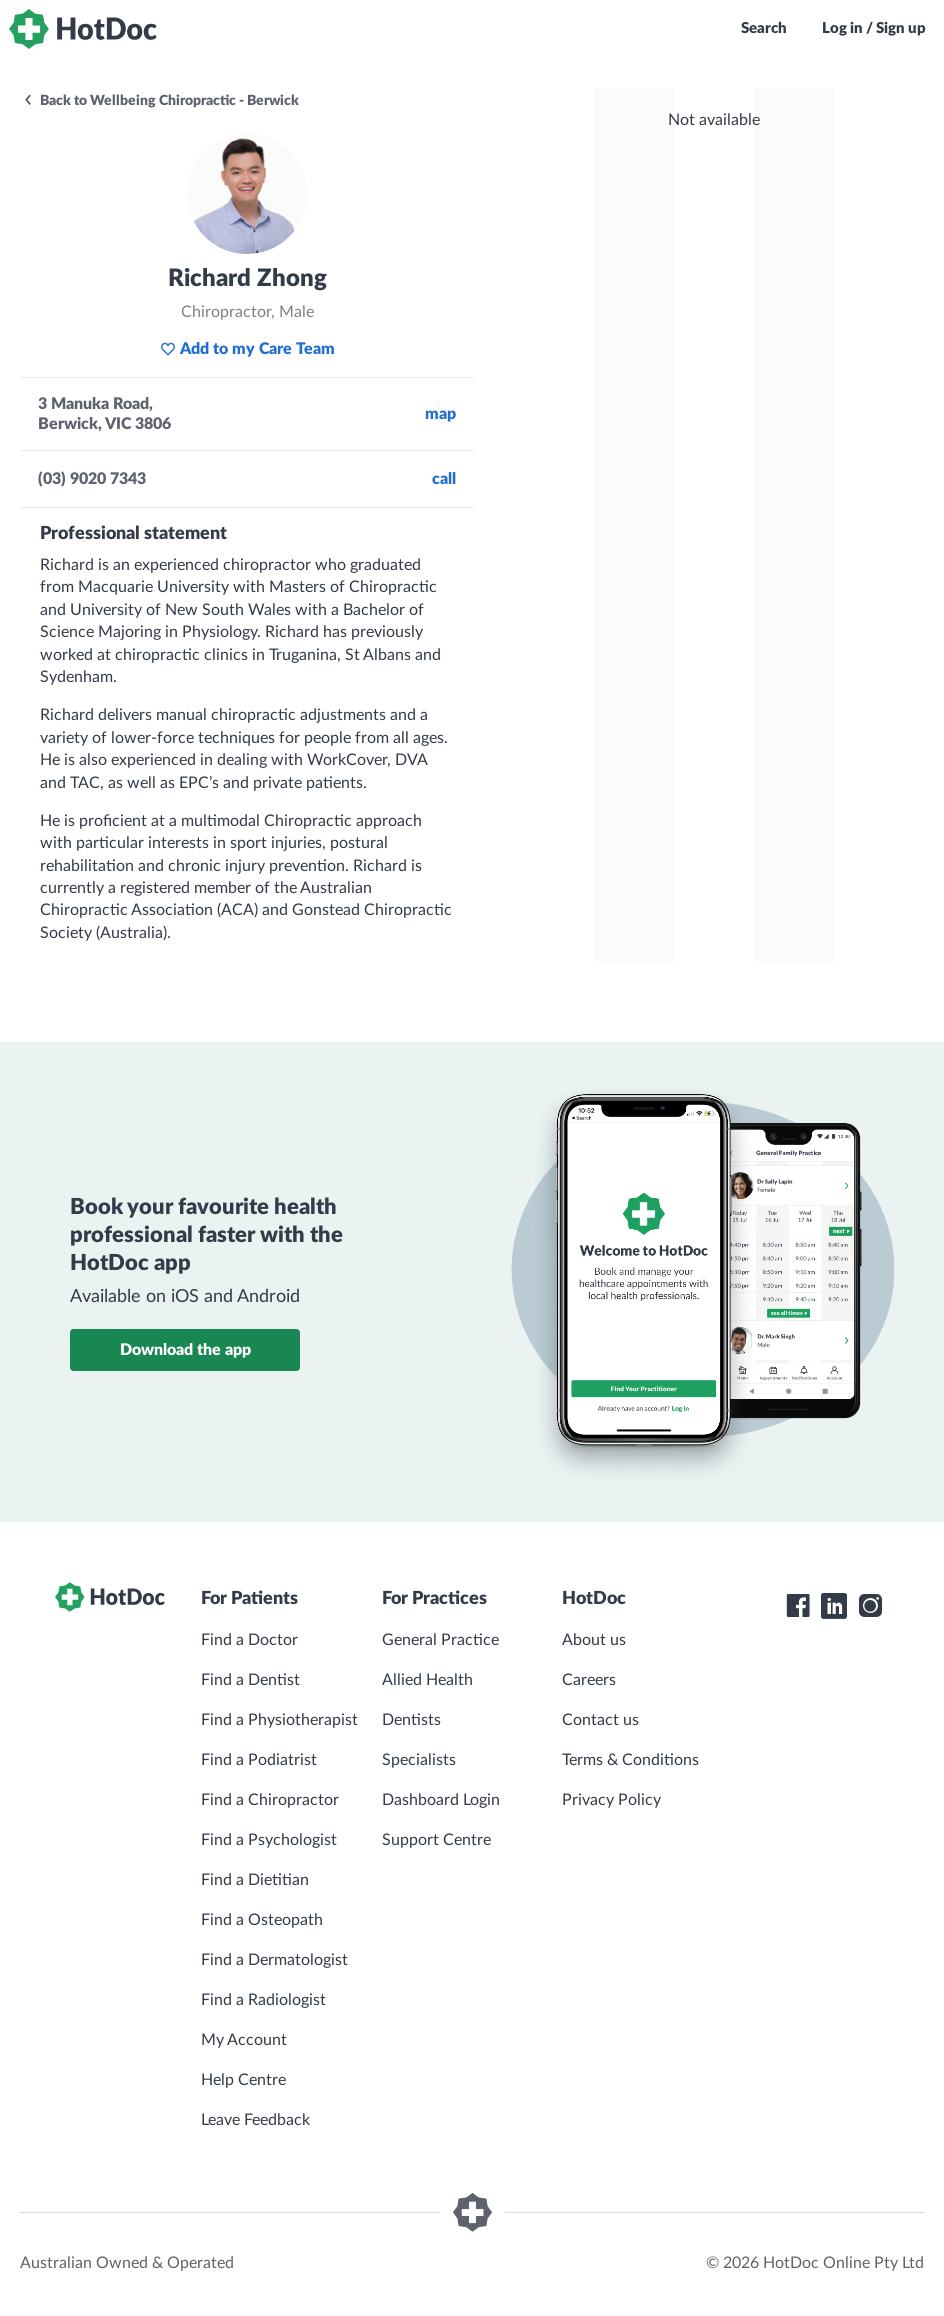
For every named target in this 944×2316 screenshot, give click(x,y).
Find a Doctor (249, 1640)
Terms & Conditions (630, 1760)
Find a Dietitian (255, 1880)
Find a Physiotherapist (279, 1720)
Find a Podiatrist (259, 1760)
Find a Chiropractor (270, 1800)
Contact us (600, 1720)
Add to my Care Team (247, 349)
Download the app (185, 1350)
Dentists (411, 1720)
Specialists (419, 1760)
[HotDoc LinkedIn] (834, 1606)
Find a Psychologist (269, 1840)
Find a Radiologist (263, 2000)
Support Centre (436, 1840)
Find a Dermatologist (274, 1960)
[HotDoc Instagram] (870, 1606)
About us (594, 1640)
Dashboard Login (441, 1800)
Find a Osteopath (262, 1920)
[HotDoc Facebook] (798, 1606)
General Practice (440, 1640)
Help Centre (243, 2080)
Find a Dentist (250, 1680)
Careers (589, 1680)
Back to (160, 101)
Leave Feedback (255, 2120)
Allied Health (427, 1680)
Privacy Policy (611, 1800)
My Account (244, 2040)
